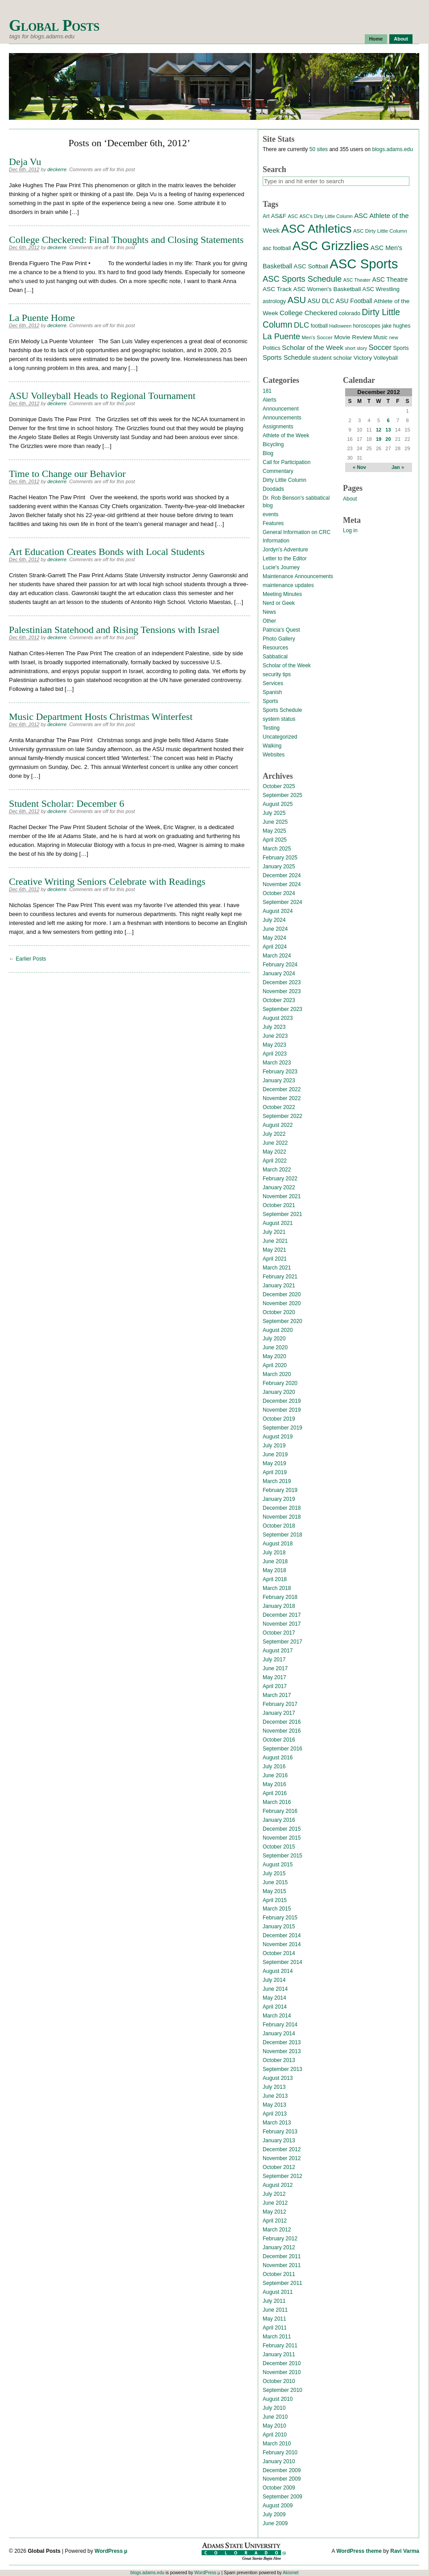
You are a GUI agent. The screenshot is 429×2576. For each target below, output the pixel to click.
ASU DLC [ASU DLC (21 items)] (320, 300)
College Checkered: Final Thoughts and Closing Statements (126, 239)
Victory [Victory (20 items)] (363, 357)
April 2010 (275, 2435)
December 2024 (282, 875)
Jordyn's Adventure (285, 549)
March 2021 (277, 1268)
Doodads (273, 489)
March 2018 (277, 1588)
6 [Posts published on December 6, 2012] (388, 420)
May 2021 (274, 1250)
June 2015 (275, 1882)
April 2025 (275, 840)
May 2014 (274, 1998)
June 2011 (275, 2310)
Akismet (291, 2572)
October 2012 (279, 2167)
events (270, 514)
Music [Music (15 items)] (380, 337)
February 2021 (280, 1277)
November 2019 (282, 1410)
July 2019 (274, 1445)
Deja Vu (25, 161)
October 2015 (279, 1847)
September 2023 (282, 1009)
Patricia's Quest (281, 630)
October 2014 (279, 1953)
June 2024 (275, 929)
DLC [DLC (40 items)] (301, 324)
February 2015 (280, 1918)
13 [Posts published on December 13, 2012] (388, 429)
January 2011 (279, 2354)
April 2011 (275, 2328)
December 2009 (282, 2470)
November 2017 (282, 1624)
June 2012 (275, 2203)
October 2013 (279, 2060)
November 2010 (282, 2372)
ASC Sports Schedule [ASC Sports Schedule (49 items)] (302, 278)
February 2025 (280, 858)
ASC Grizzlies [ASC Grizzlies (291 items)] (331, 246)
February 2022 (280, 1178)
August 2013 (278, 2078)
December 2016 (282, 1722)
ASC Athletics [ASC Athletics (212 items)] (316, 228)
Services (273, 683)
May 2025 (274, 831)
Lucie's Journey (281, 567)
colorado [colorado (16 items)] (349, 313)
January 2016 (279, 1820)
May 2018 (274, 1570)
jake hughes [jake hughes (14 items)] (396, 326)
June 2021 (275, 1241)
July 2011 (274, 2301)
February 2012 (280, 2238)
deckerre (56, 169)
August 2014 (278, 1971)
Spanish (272, 692)
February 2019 (280, 1490)
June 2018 (275, 1561)
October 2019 (279, 1419)
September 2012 (282, 2176)
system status (279, 719)
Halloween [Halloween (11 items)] (340, 326)
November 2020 (282, 1303)
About (401, 38)
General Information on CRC (296, 532)
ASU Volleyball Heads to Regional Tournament (102, 395)
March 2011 (277, 2337)
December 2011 (282, 2256)
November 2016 (282, 1731)
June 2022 (275, 1143)
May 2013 (274, 2105)
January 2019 (279, 1499)
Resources (275, 648)
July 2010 (274, 2408)
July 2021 (274, 1232)
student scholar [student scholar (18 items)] (332, 357)
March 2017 (277, 1695)
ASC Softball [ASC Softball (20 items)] (311, 266)
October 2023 (279, 1000)
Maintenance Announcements (298, 576)
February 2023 (280, 1071)
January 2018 (279, 1606)
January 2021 (279, 1285)
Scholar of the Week (287, 665)
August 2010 (278, 2399)
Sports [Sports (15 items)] (400, 348)
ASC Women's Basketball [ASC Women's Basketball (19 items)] (327, 289)
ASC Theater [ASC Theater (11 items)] (357, 280)
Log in (350, 530)
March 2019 (277, 1481)
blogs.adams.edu (392, 149)
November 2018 (282, 1517)
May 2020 (274, 1356)
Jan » (398, 467)
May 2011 (274, 2319)
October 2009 (279, 2488)
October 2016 (279, 1740)
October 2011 (279, 2274)
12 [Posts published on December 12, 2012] (378, 429)
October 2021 (279, 1205)
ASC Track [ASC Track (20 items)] (277, 289)
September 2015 (282, 1856)
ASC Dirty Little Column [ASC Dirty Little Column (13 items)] (380, 231)
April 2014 (275, 2007)
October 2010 (279, 2381)
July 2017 (274, 1659)
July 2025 (274, 813)
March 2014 (277, 2016)
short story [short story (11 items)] (356, 348)
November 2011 (282, 2265)
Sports (270, 701)
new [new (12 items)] (393, 337)
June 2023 (275, 1036)
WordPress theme (359, 2551)
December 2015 (282, 1829)
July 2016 (274, 1766)
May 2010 (274, 2426)
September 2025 (282, 795)
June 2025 (275, 822)
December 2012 (282, 2149)
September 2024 (282, 902)
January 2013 (279, 2140)
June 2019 (275, 1454)
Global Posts (54, 25)
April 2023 (275, 1054)
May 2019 (274, 1463)
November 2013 (282, 2051)
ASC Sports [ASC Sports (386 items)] (364, 263)
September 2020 (282, 1321)
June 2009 (275, 2523)
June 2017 (275, 1668)
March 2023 (277, 1063)
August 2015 (278, 1864)
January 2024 (279, 973)
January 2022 (279, 1187)
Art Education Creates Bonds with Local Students (107, 551)
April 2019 (275, 1472)
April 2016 (275, 1793)
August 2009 (278, 2505)
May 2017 (274, 1677)
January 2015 (279, 1926)
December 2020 (282, 1294)
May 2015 (274, 1891)
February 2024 (280, 964)
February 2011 (280, 2345)
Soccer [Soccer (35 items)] (380, 347)
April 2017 (275, 1686)
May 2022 (274, 1152)
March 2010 (277, 2443)
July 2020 (274, 1338)
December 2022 (282, 1089)
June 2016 (275, 1775)
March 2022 (277, 1170)
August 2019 (278, 1437)
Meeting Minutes (282, 594)
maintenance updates (288, 585)
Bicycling (273, 444)
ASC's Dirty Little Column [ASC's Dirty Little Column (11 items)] (325, 216)
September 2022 (282, 1116)
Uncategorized (280, 737)
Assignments (278, 426)
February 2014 (280, 2024)
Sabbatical (275, 656)
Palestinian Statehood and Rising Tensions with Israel (114, 629)
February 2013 (280, 2131)
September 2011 (282, 2283)
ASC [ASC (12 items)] (293, 216)
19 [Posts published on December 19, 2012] (378, 439)
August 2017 (278, 1650)
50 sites (318, 149)
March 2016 (277, 1802)
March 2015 (277, 1909)
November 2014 (282, 1944)
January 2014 (279, 2033)
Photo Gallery (279, 639)
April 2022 (275, 1161)
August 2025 (278, 804)
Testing (271, 728)
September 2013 (282, 2069)
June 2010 (275, 2417)
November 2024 (282, 884)
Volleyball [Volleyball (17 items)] (386, 357)
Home (376, 38)
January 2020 (279, 1392)
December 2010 (282, 2363)
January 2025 (279, 866)
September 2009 (282, 2497)
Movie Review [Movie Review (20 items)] (353, 337)
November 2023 (282, 991)
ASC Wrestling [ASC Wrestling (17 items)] (381, 289)
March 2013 (277, 2123)
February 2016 (280, 1811)
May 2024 (274, 938)
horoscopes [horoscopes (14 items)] (366, 326)
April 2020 (275, 1365)
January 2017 (279, 1713)
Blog (268, 453)
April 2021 (275, 1259)
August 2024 (278, 911)
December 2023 (282, 982)
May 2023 (274, 1045)
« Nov (359, 467)
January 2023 (279, 1080)
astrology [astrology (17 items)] (274, 301)
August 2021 (278, 1223)
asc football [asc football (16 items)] (277, 248)
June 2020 (275, 1347)
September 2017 (282, 1642)
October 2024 (279, 893)
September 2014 (282, 1962)
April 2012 (275, 2221)
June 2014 (275, 1989)
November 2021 (282, 1196)
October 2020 (279, 1312)
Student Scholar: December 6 (66, 803)
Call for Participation (286, 462)
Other (269, 621)
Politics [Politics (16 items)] (271, 348)
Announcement (281, 409)
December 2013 (282, 2042)
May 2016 (274, 1784)
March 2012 (277, 2230)
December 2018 (282, 1508)
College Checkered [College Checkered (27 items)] (309, 312)
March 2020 (277, 1374)
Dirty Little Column (284, 480)
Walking (272, 746)
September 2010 (282, 2390)
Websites (274, 755)
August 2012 (278, 2185)
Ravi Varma (404, 2551)
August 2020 (278, 1330)
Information (276, 541)
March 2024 (277, 956)
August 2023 (278, 1018)
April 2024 (275, 947)
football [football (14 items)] (319, 326)
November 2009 (282, 2479)
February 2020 (280, 1383)
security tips (277, 674)
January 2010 (279, 2461)
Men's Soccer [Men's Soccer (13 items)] (316, 337)
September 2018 (282, 1535)
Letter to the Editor (285, 558)
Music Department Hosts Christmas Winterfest (101, 716)
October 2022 (279, 1107)
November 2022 (282, 1098)
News (269, 612)
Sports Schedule (282, 710)
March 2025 (277, 849)
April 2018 (275, 1579)
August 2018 (278, 1544)
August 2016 (278, 1757)
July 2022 (274, 1134)
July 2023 (274, 1027)
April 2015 (275, 1900)
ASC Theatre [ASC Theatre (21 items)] (390, 279)
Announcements (282, 418)
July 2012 (274, 2194)
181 (267, 391)
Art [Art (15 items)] (266, 216)
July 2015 (274, 1873)
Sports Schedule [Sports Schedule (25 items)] (287, 357)
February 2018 (280, 1597)
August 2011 (278, 2292)
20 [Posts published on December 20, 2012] (388, 439)
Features (273, 523)
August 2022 (278, 1125)
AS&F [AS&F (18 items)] (278, 216)
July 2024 (274, 920)
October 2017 (279, 1633)
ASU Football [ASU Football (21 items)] (354, 300)
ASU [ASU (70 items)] (297, 300)
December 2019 (282, 1401)
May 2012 (274, 2212)
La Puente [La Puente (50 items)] (281, 336)
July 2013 (274, 2087)
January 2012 (279, 2247)
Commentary (278, 471)
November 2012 (282, 2158)
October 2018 (279, 1526)
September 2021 (282, 1214)
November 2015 (282, 1838)
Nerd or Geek (279, 603)
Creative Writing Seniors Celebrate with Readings (107, 881)
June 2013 (275, 2096)
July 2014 (274, 1980)
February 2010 (280, 2452)
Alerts (269, 400)
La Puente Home (42, 317)
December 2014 (282, 1935)
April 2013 (275, 2114)
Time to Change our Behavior (67, 473)
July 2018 (274, 1552)
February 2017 (280, 1704)
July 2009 (274, 2514)
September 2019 (282, 1428)
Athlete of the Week (286, 435)
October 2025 (279, 786)
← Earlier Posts (27, 959)
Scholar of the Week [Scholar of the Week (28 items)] (312, 347)
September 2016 (282, 1749)
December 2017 (282, 1615)
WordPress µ (111, 2551)
